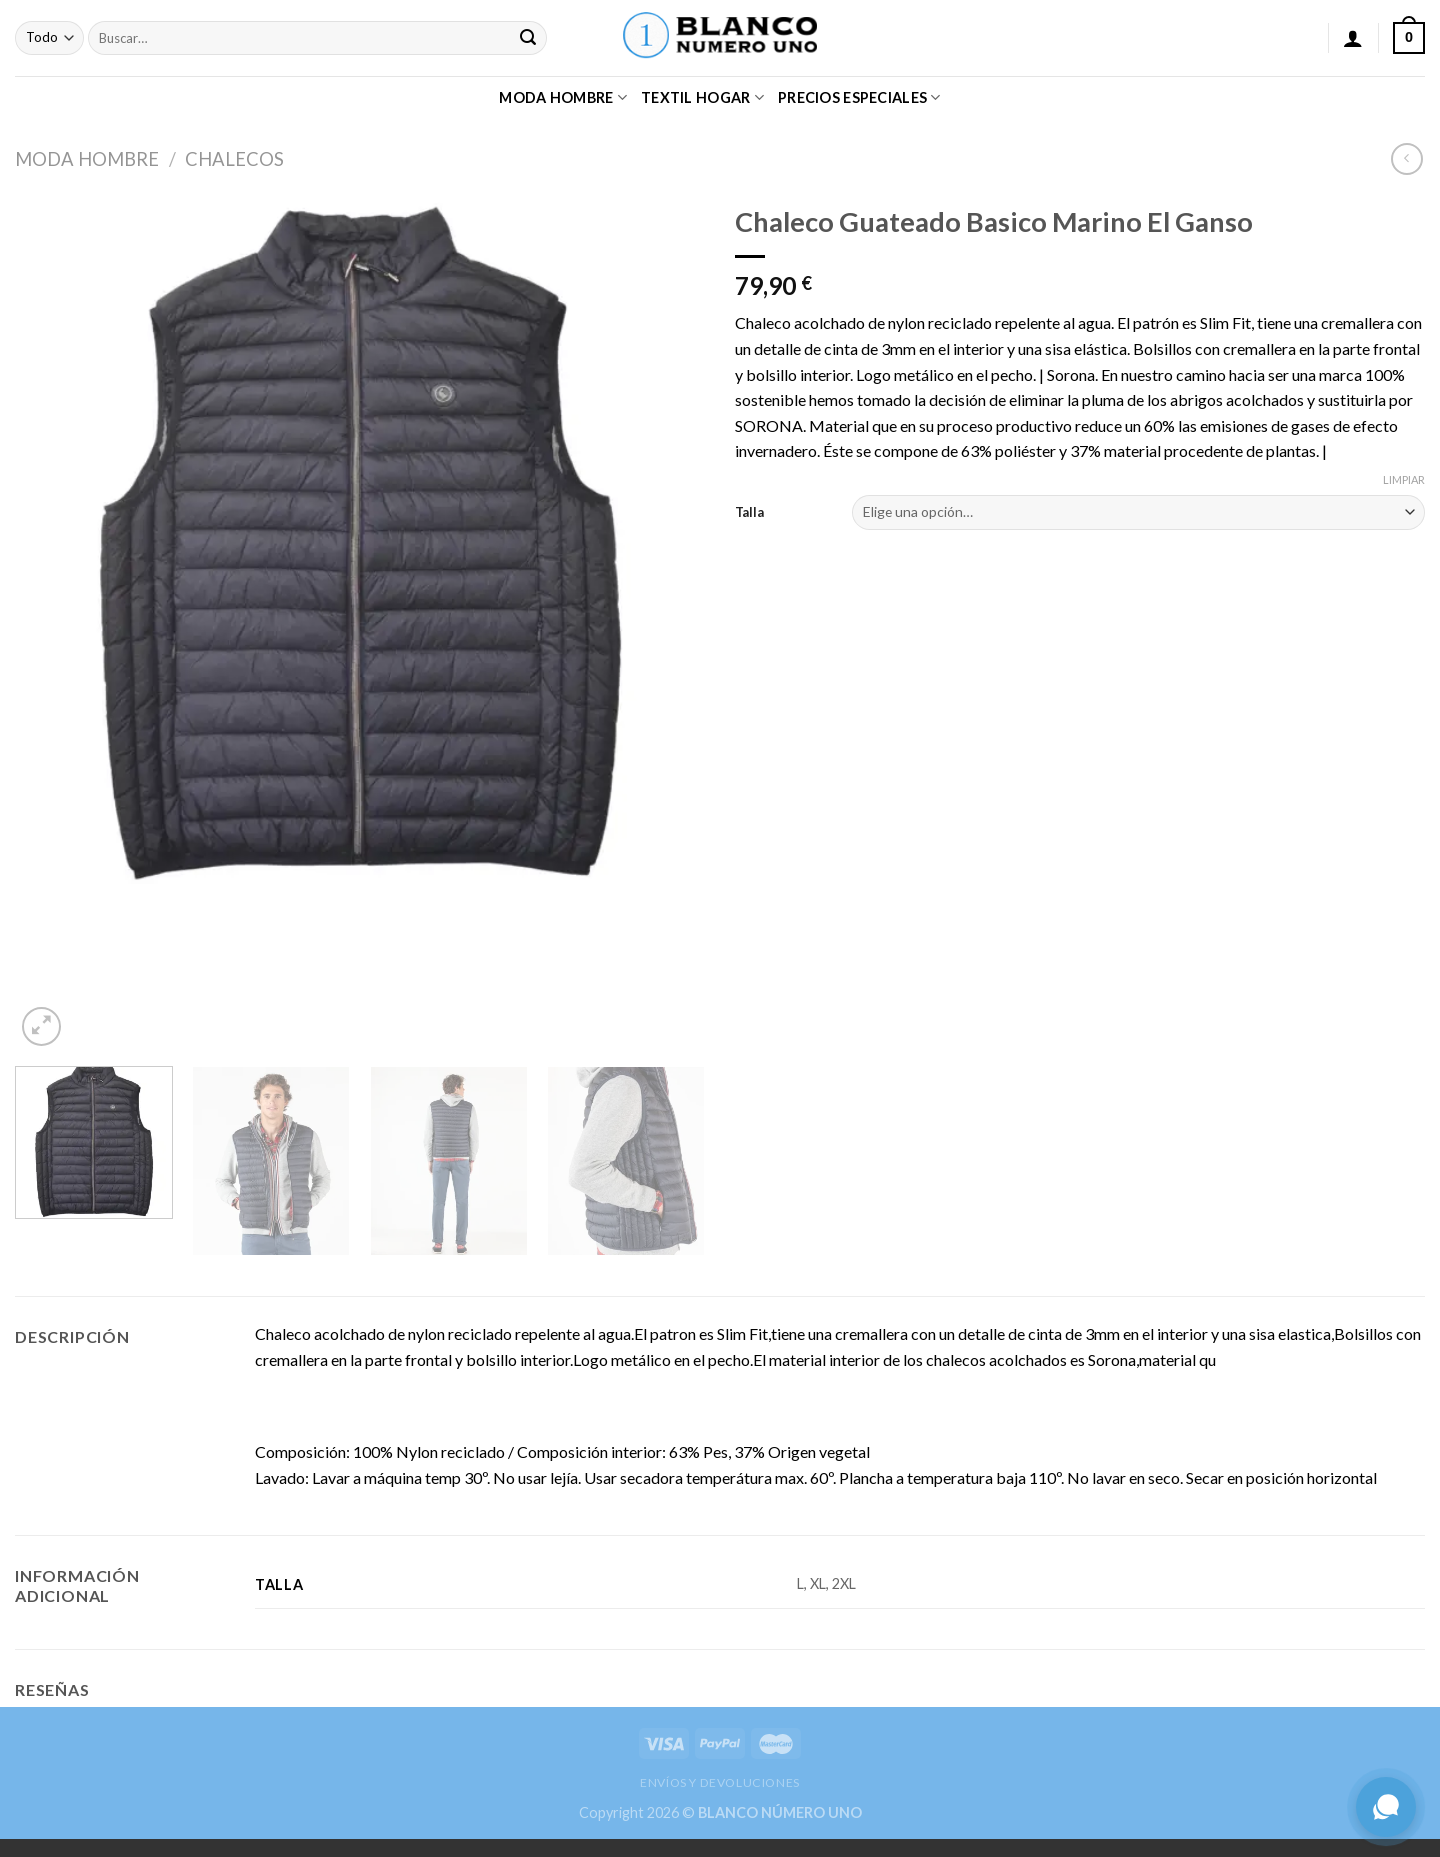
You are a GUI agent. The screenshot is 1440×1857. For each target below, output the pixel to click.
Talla (749, 512)
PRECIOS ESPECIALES (859, 97)
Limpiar (1404, 479)
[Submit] (529, 38)
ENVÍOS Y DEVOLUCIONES (720, 1782)
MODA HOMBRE (563, 97)
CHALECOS (234, 159)
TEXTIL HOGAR (702, 97)
